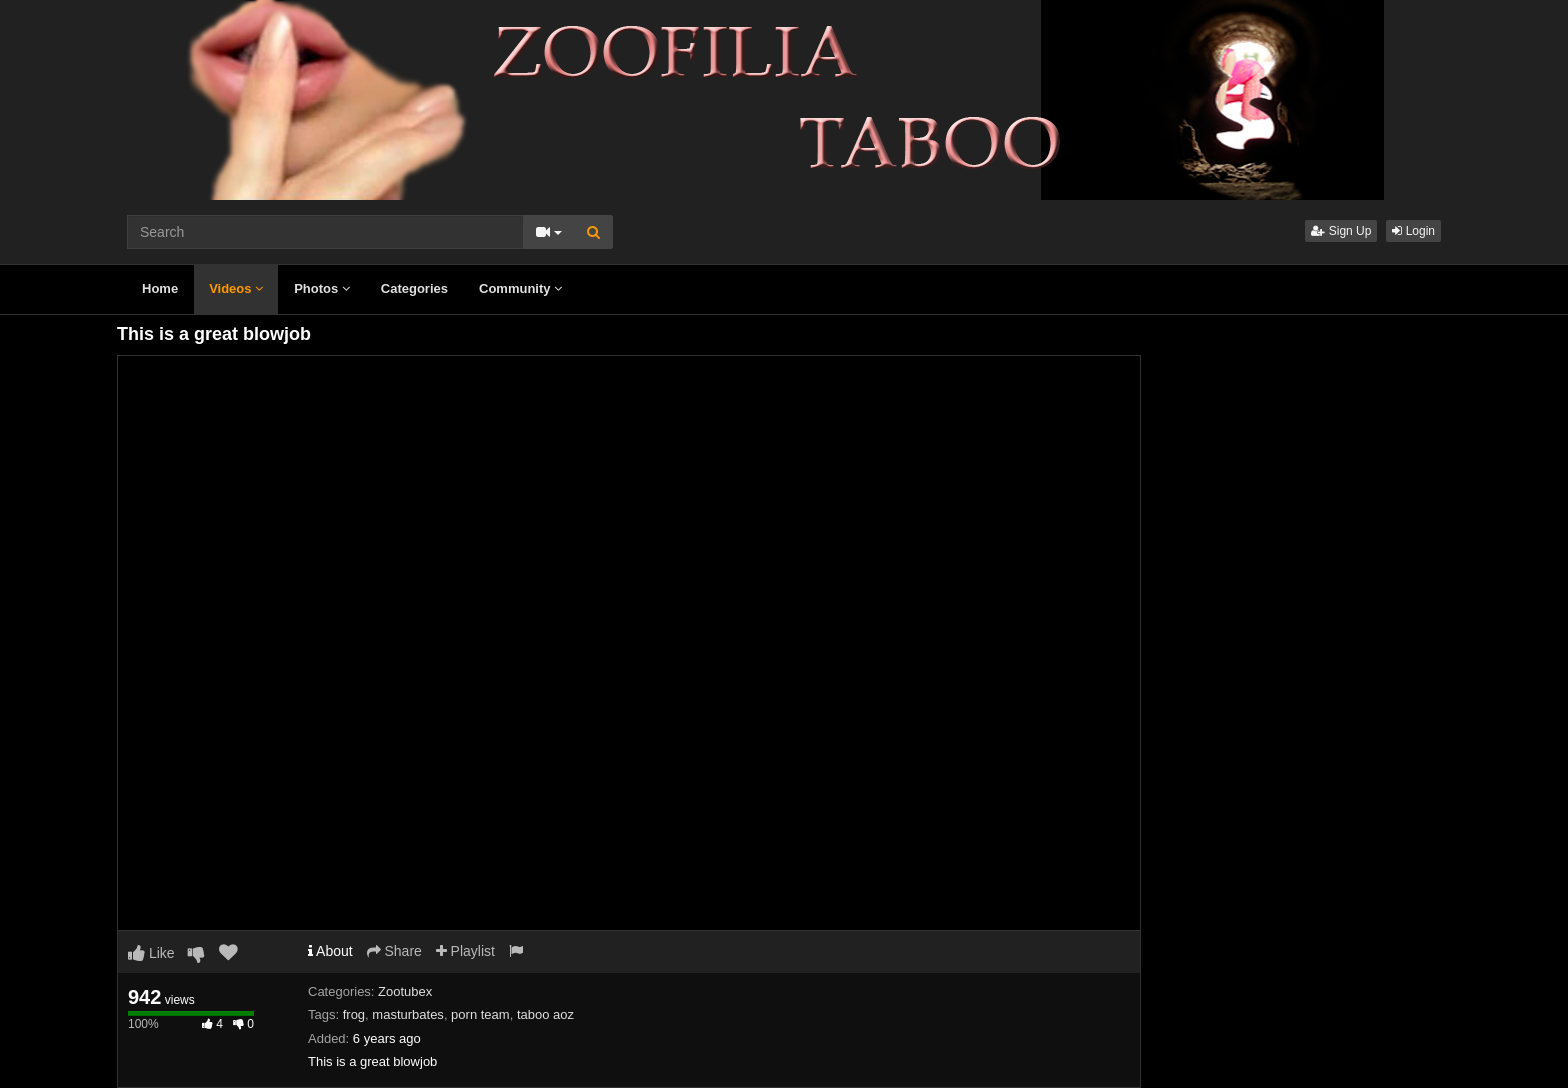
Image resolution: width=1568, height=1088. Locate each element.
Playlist (465, 951)
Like (151, 953)
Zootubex (405, 991)
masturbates (408, 1014)
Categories (414, 288)
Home (160, 288)
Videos (236, 288)
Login (1413, 231)
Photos (322, 288)
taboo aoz (545, 1014)
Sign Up (1341, 231)
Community (520, 288)
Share (394, 951)
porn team (480, 1014)
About (330, 951)
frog (354, 1014)
